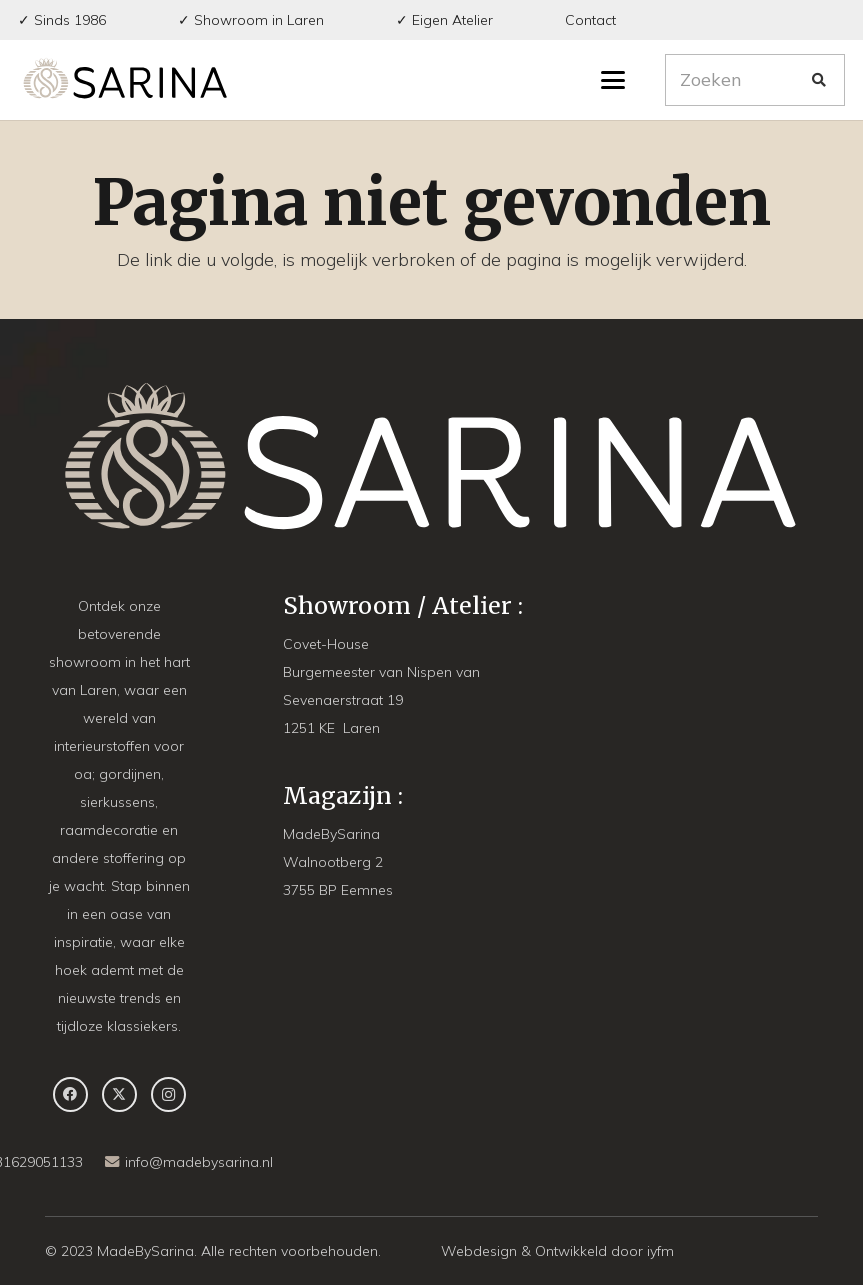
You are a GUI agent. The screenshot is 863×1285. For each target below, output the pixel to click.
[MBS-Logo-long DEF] (125, 80)
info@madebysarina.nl (199, 1162)
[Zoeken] (755, 80)
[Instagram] (168, 1094)
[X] (119, 1094)
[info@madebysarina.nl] (114, 1162)
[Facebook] (70, 1094)
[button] (613, 80)
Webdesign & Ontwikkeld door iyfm (557, 1251)
